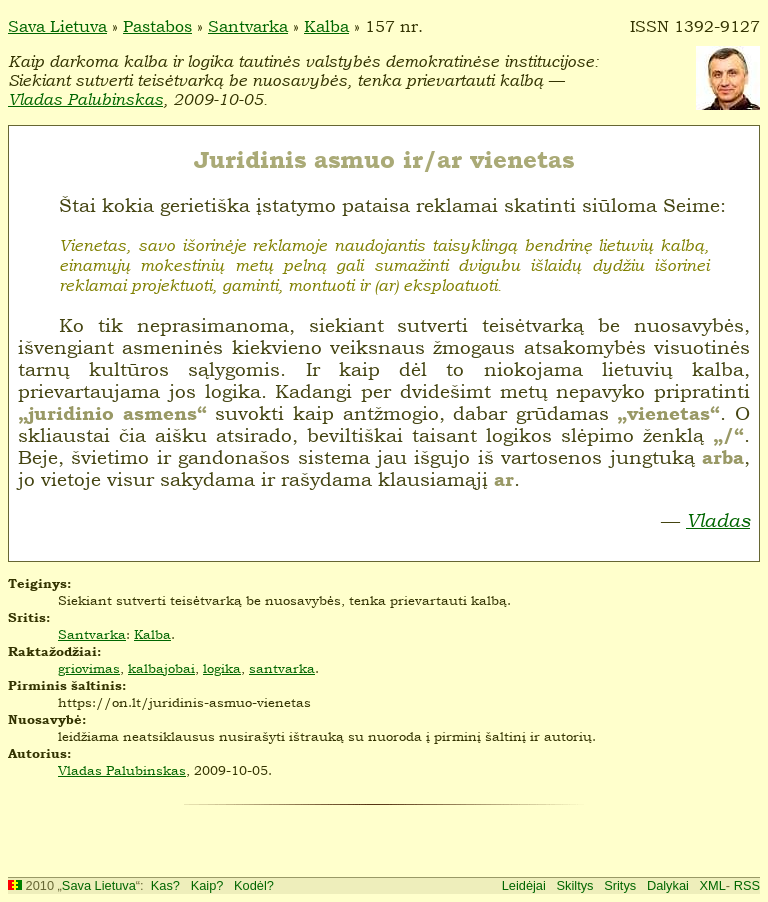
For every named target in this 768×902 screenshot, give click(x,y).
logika (222, 668)
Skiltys (575, 885)
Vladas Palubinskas (85, 99)
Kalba (326, 26)
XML (713, 885)
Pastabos (157, 26)
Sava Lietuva (57, 26)
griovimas (89, 668)
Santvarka (248, 26)
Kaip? (207, 885)
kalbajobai (161, 668)
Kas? (165, 885)
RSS (747, 885)
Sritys (620, 885)
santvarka (282, 668)
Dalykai (668, 885)
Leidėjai (524, 885)
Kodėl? (254, 885)
